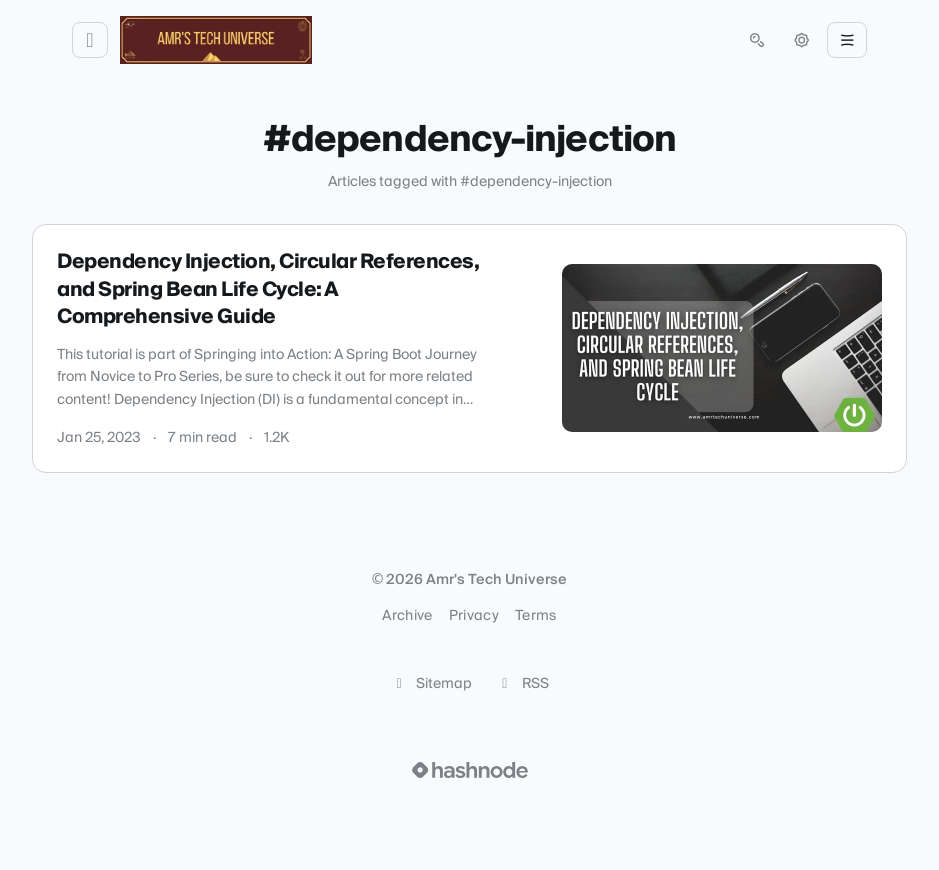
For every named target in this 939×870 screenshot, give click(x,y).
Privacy (474, 616)
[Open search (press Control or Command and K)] (757, 40)
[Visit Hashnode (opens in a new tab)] (470, 770)
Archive (407, 616)
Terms (536, 616)
